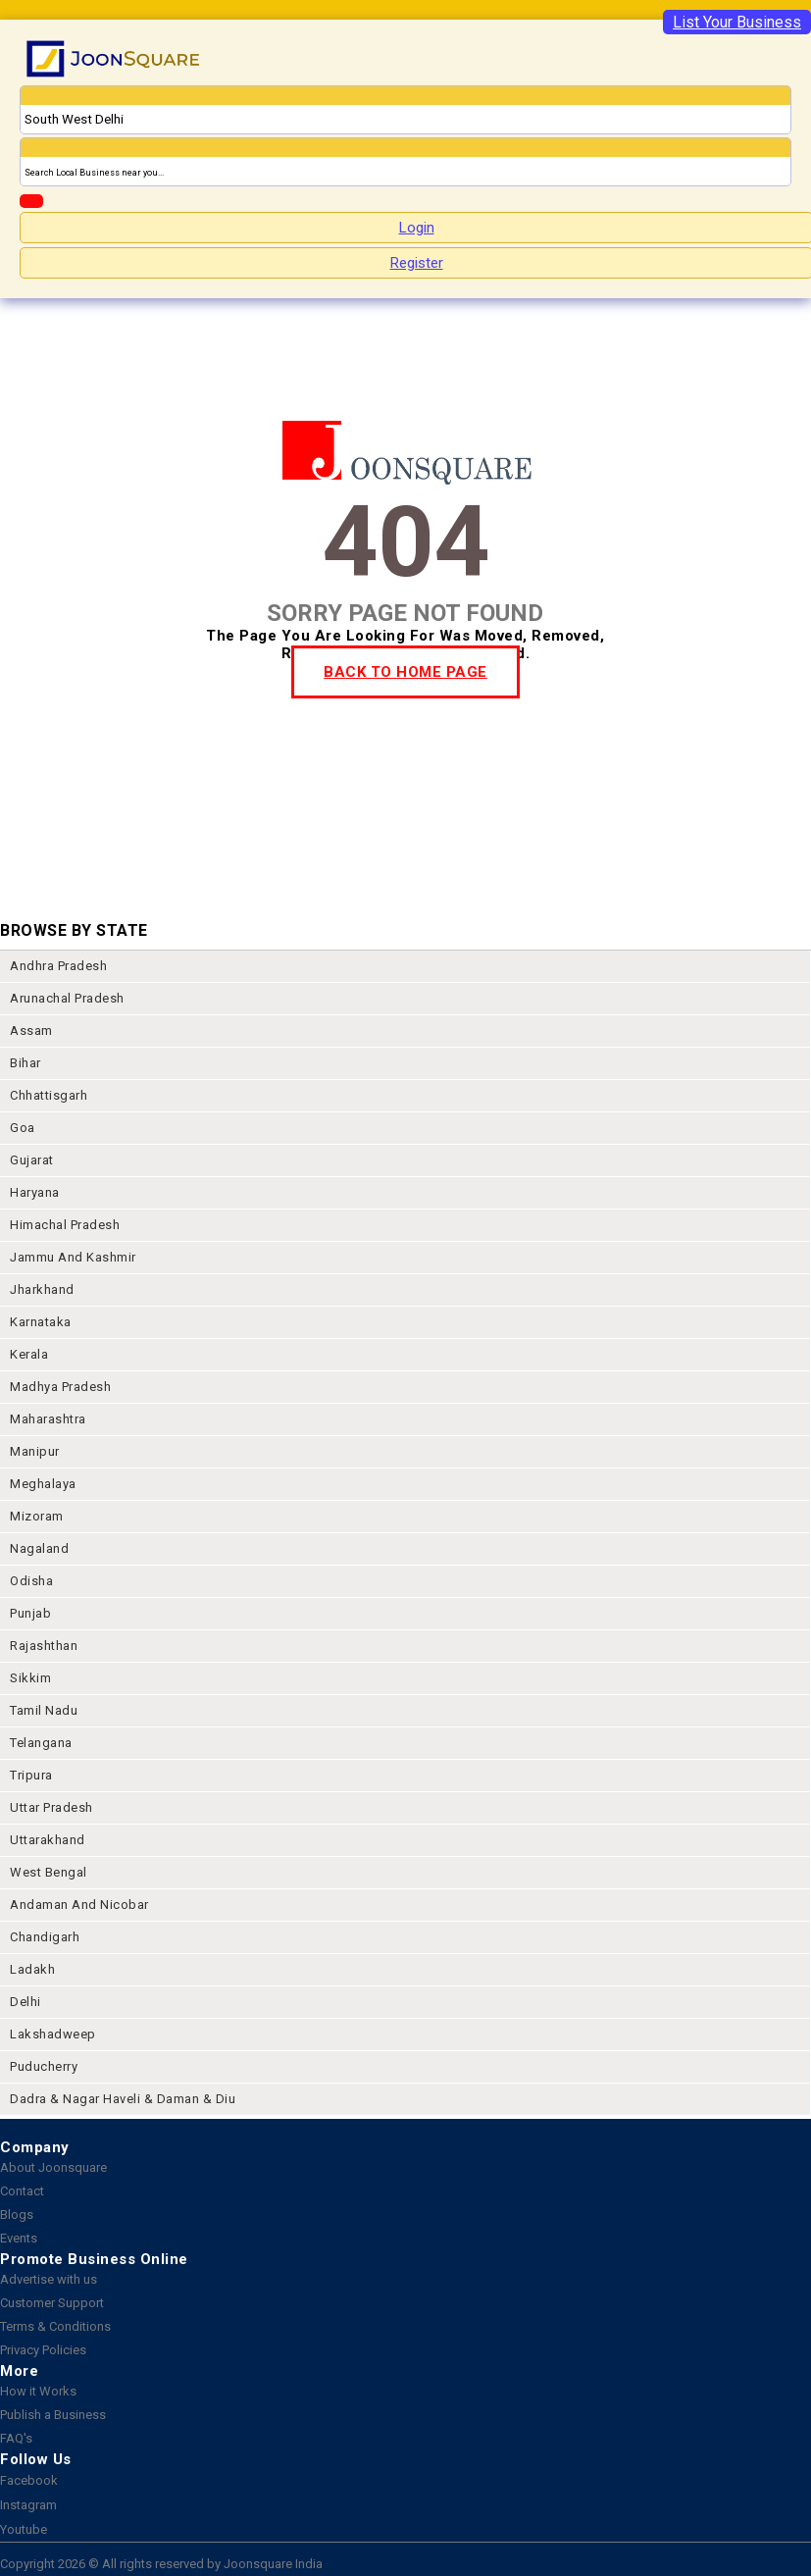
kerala (29, 1354)
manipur (35, 1451)
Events (18, 2238)
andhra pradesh (58, 965)
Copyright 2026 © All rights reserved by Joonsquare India (161, 2563)
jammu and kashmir (73, 1257)
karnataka (41, 1321)
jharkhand (42, 1289)
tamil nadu (43, 1710)
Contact (22, 2191)
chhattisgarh (48, 1095)
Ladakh (32, 1969)
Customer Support (52, 2302)
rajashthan (43, 1645)
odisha (31, 1580)
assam (31, 1030)
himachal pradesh (65, 1224)
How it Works (38, 2391)
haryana (35, 1192)
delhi (25, 2001)
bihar (25, 1063)
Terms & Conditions (55, 2326)
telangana (41, 1742)
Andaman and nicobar (79, 1904)
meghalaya (43, 1483)
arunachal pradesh (67, 998)
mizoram (37, 1516)
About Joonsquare (53, 2167)
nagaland (39, 1548)
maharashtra (48, 1419)
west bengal (48, 1872)
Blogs (16, 2214)
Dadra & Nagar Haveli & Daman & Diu (122, 2098)
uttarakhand (47, 1839)
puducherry (43, 2066)
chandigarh (44, 1937)
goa (22, 1127)
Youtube (23, 2529)
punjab (30, 1613)
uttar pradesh (51, 1807)
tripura (31, 1775)
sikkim (30, 1678)
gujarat (32, 1160)
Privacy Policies (43, 2350)
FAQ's (16, 2438)
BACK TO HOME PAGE (405, 672)
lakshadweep (53, 2034)
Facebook (29, 2480)
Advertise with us (48, 2279)
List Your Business (737, 22)
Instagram (28, 2505)
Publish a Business (53, 2414)
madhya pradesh (60, 1386)
